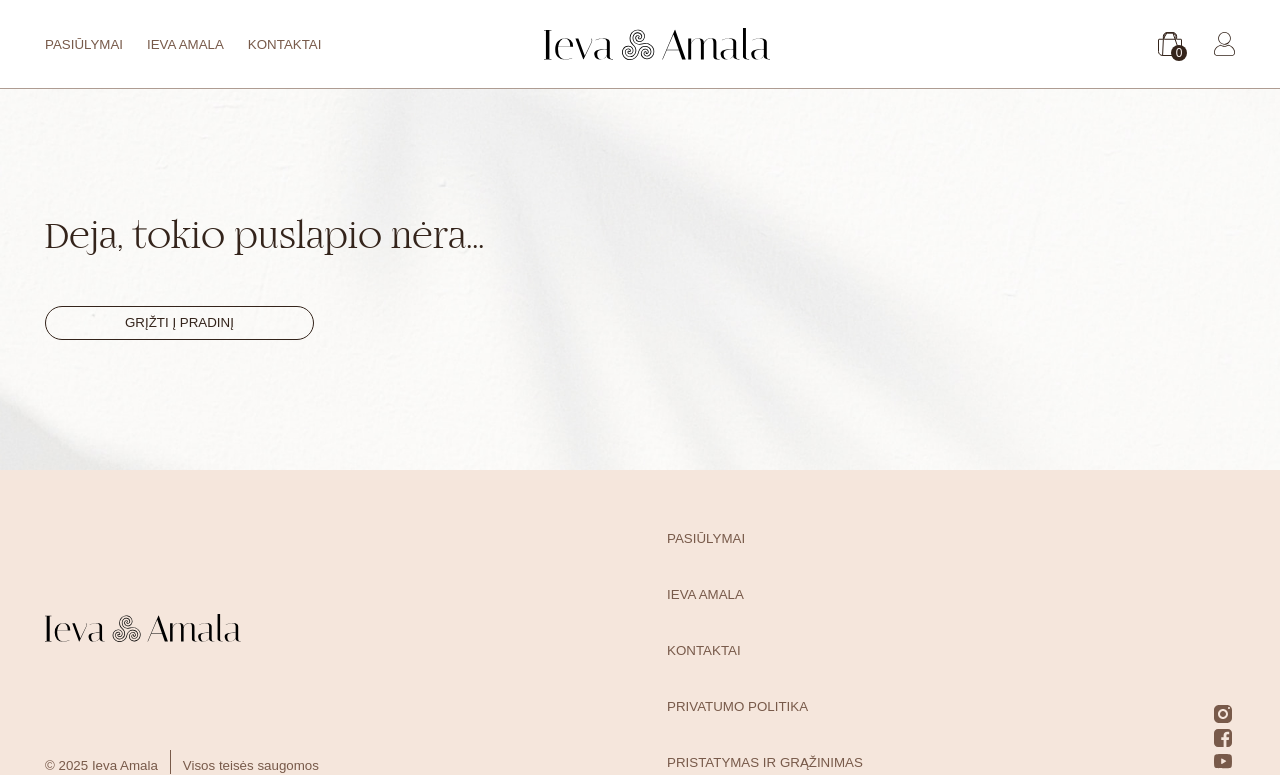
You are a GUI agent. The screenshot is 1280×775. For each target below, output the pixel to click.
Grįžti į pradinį (179, 322)
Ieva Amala (185, 44)
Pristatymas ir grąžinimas (765, 762)
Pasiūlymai (84, 44)
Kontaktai (285, 44)
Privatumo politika (737, 706)
